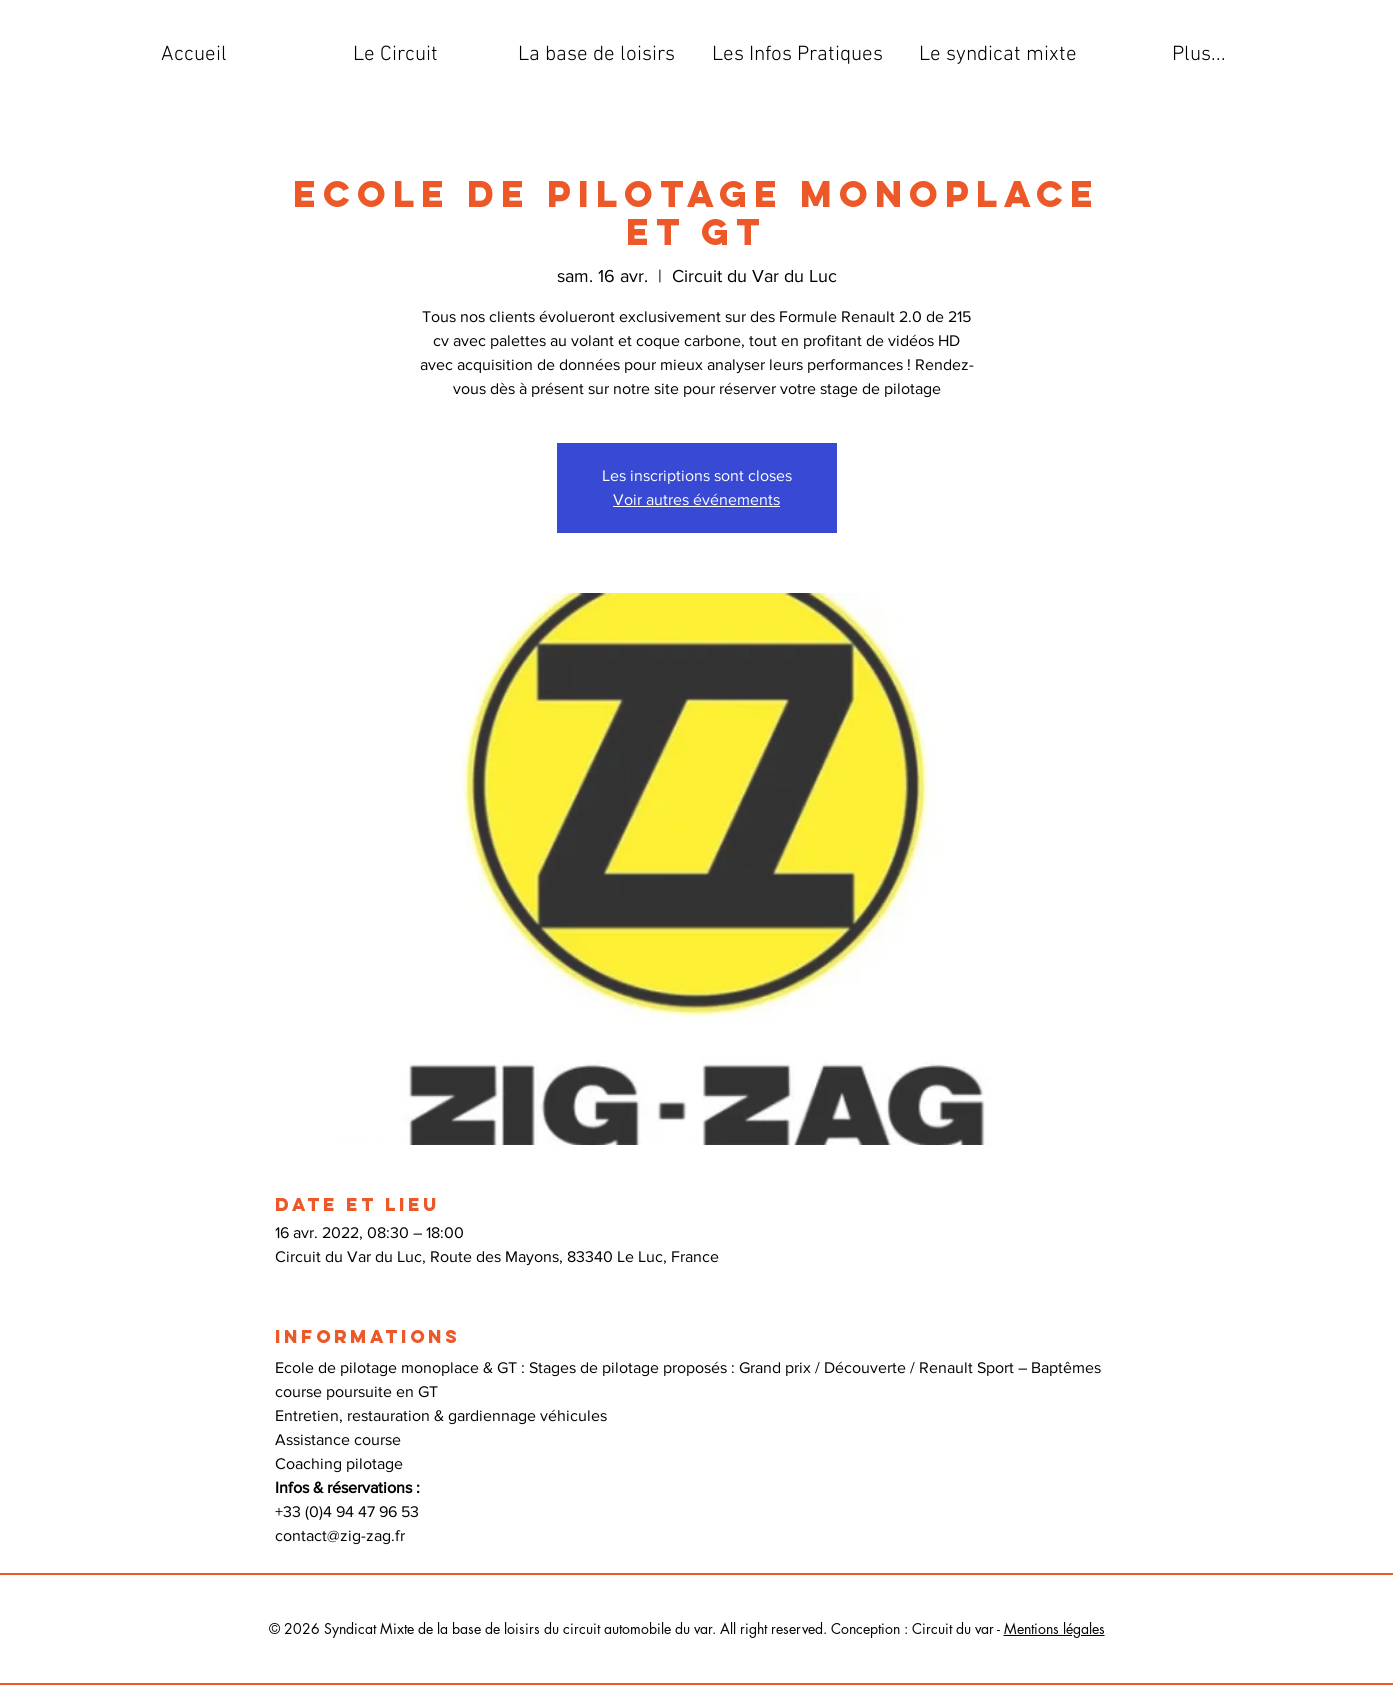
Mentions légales (1054, 1628)
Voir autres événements (696, 499)
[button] (395, 55)
